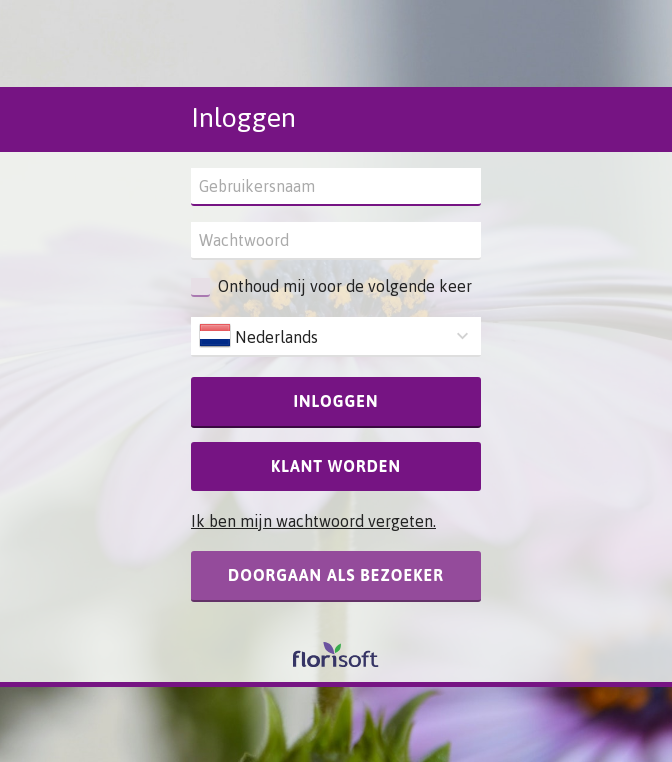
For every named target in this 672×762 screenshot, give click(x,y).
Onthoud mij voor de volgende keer (345, 286)
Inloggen (336, 401)
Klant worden (336, 466)
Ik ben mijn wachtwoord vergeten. (313, 521)
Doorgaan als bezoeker (336, 575)
